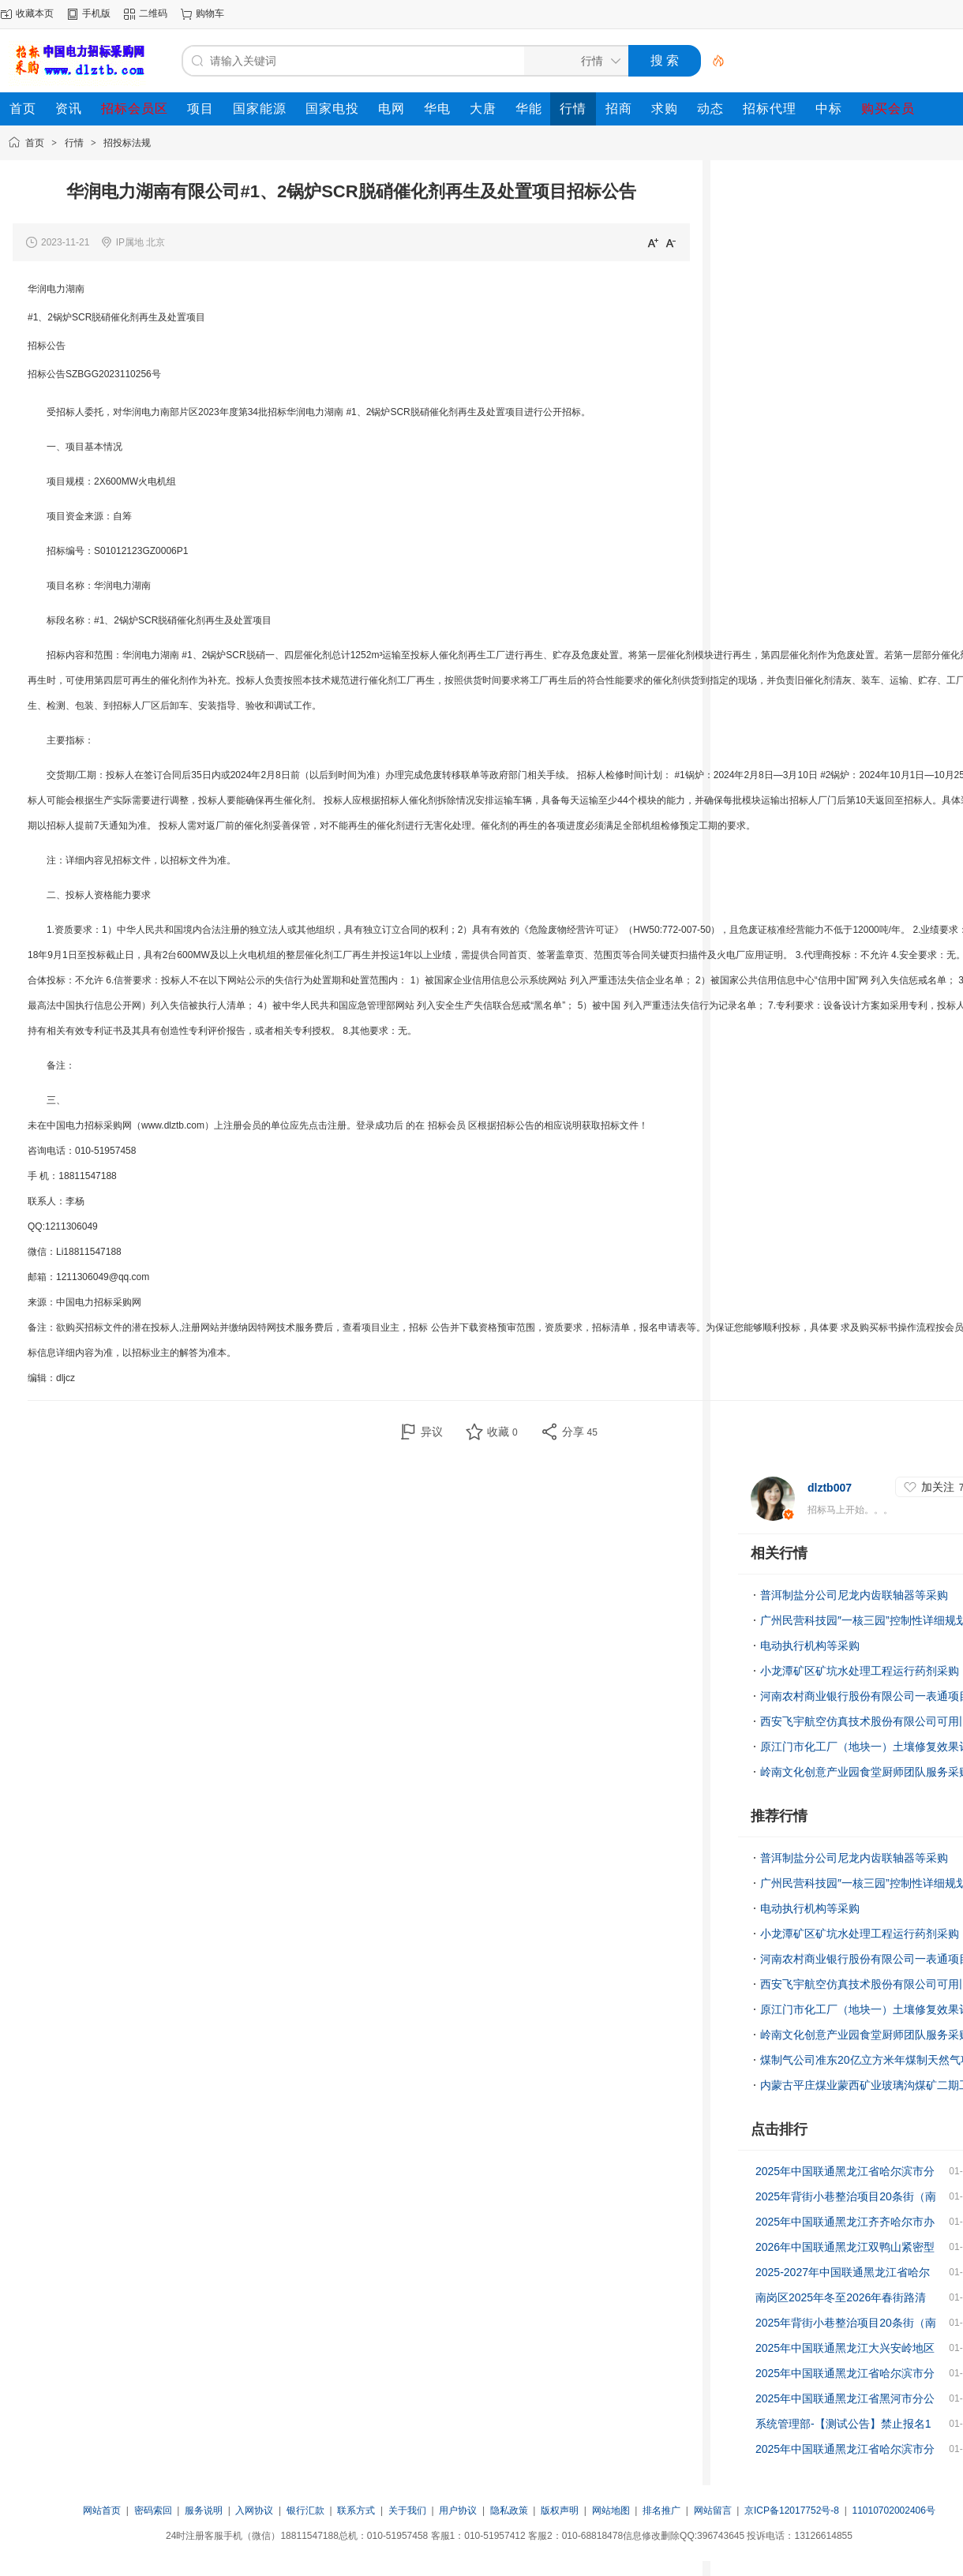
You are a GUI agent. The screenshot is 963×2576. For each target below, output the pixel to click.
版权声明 (560, 2510)
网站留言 (713, 2510)
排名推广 (661, 2510)
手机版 (96, 13)
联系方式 (356, 2510)
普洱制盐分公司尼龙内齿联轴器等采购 (854, 1595)
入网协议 (254, 2510)
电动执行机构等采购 (810, 1645)
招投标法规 (127, 142)
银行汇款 (305, 2510)
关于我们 (407, 2510)
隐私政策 (509, 2510)
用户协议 (458, 2510)
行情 (74, 142)
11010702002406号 (893, 2510)
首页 (34, 142)
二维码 (153, 13)
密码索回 (153, 2510)
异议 (432, 1431)
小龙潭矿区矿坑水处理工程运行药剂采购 (859, 1670)
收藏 (502, 1431)
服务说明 (204, 2510)
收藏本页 (35, 13)
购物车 (210, 13)
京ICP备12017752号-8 (792, 2510)
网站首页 (102, 2510)
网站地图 (611, 2510)
